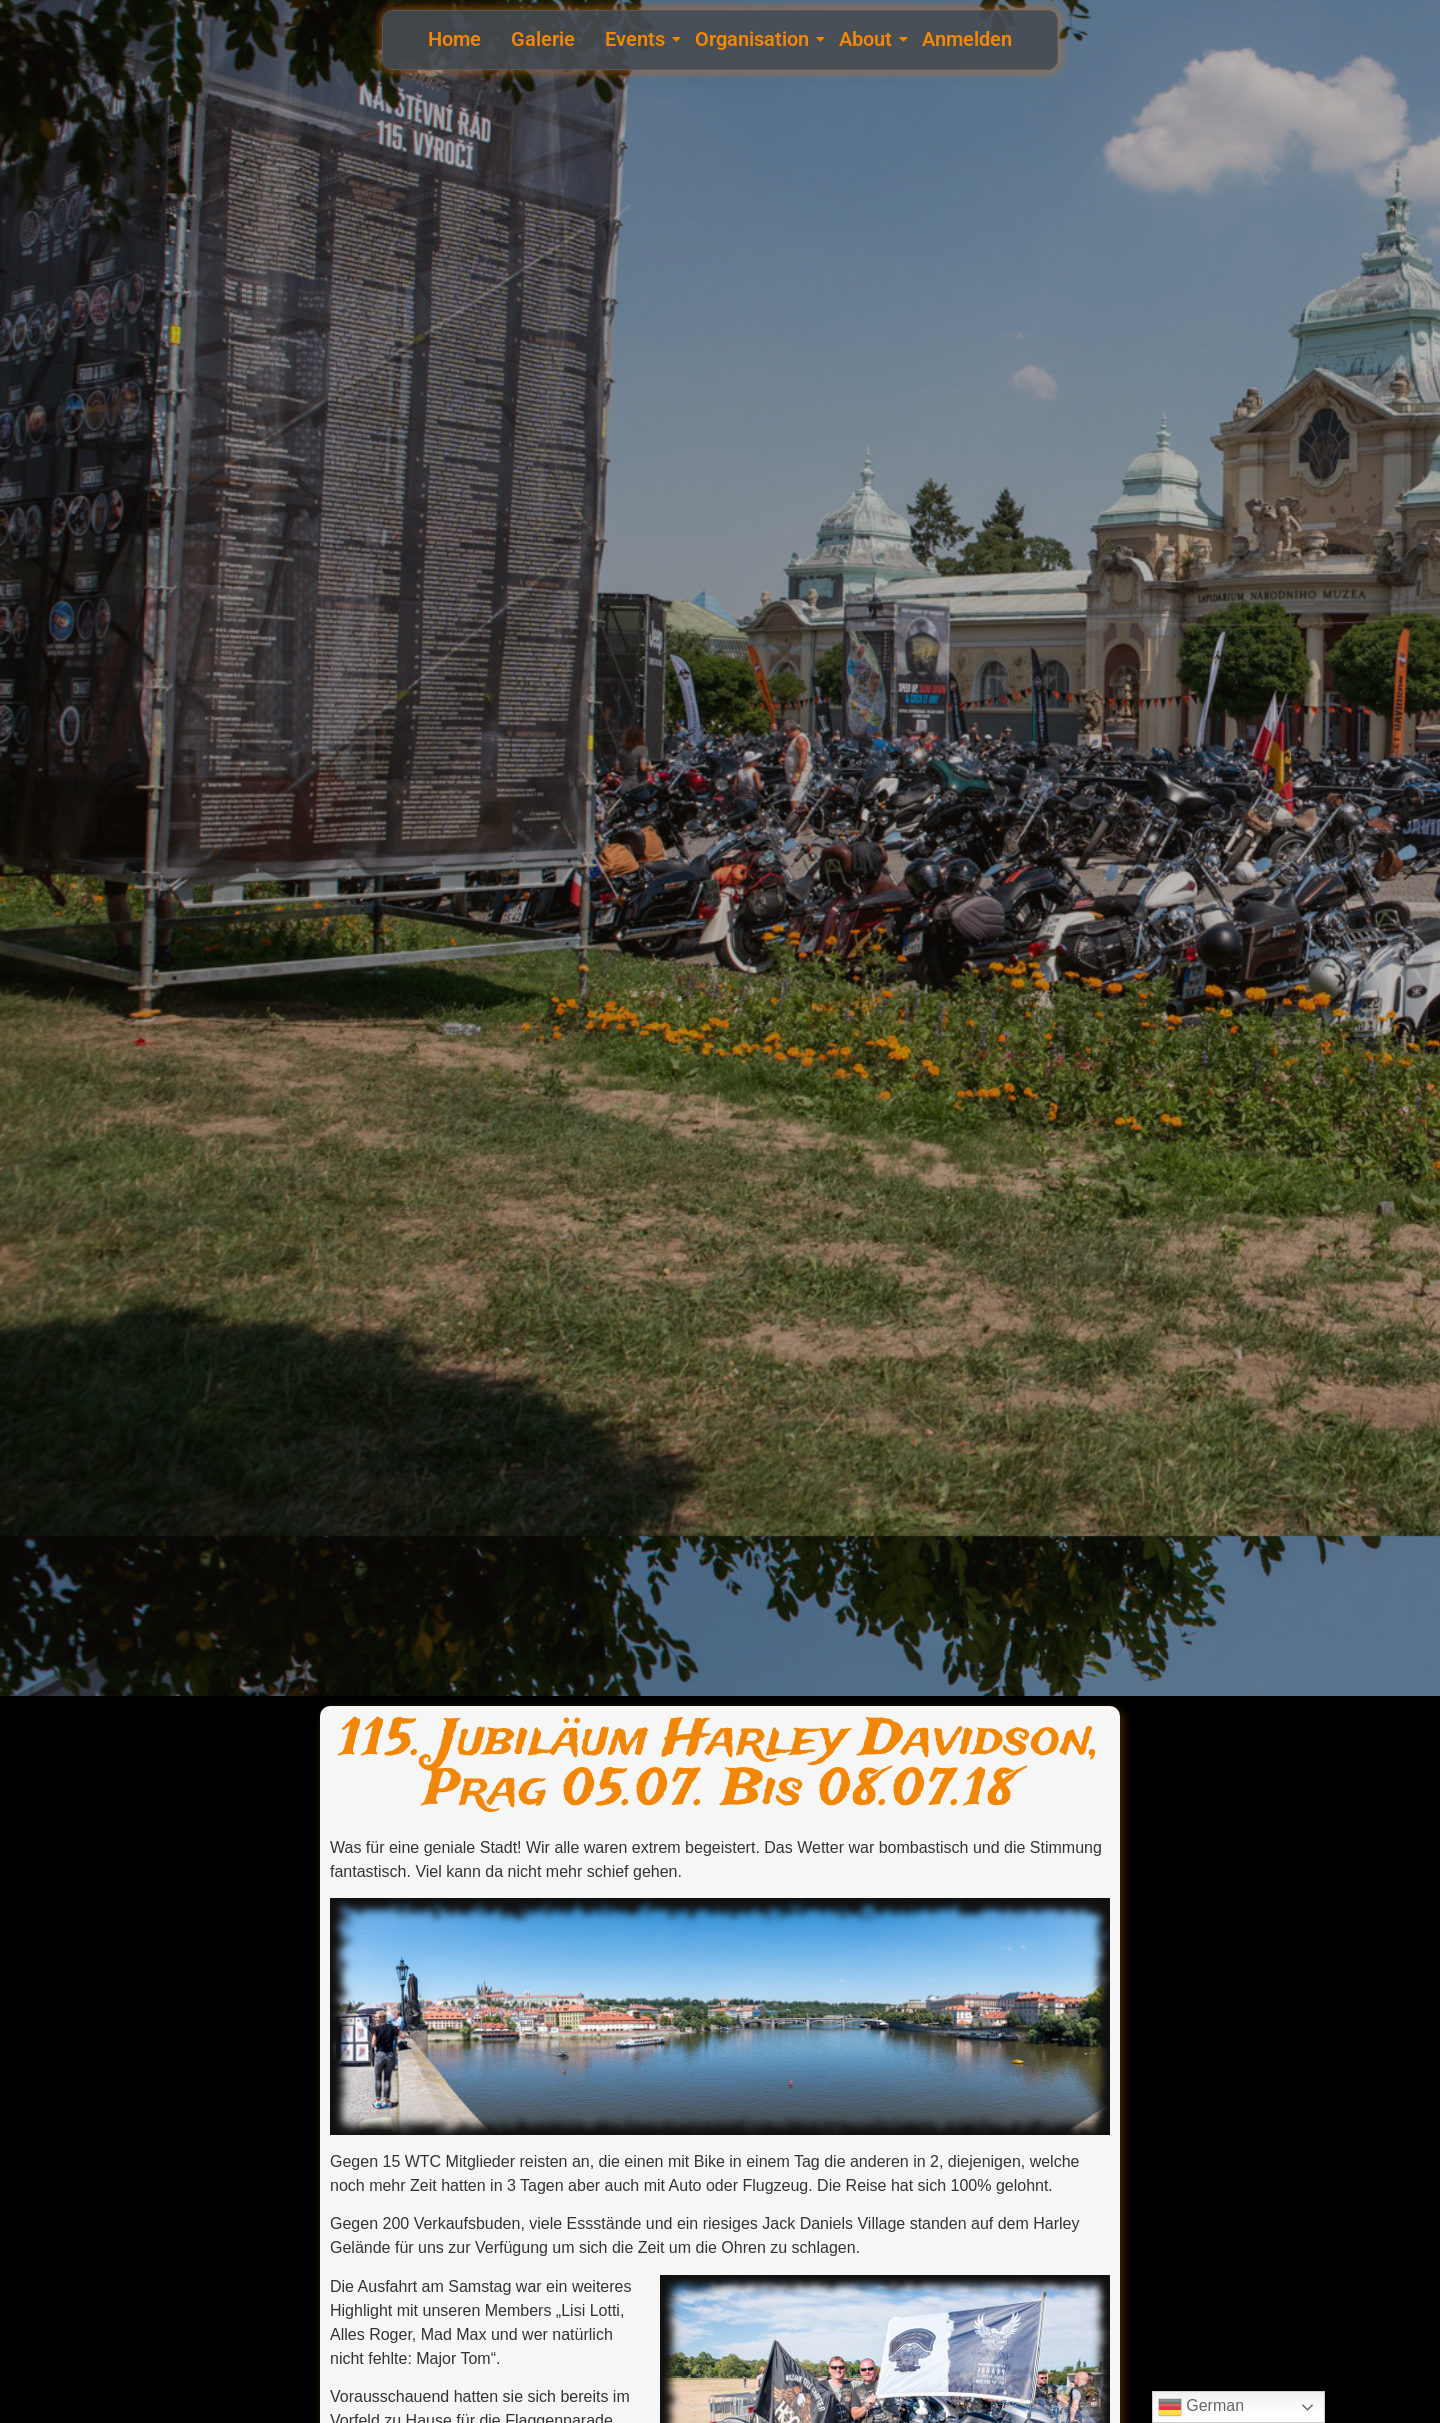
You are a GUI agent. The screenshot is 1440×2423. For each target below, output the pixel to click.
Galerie (543, 39)
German (1201, 2407)
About (868, 39)
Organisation (754, 39)
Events (637, 39)
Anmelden (967, 39)
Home (454, 39)
